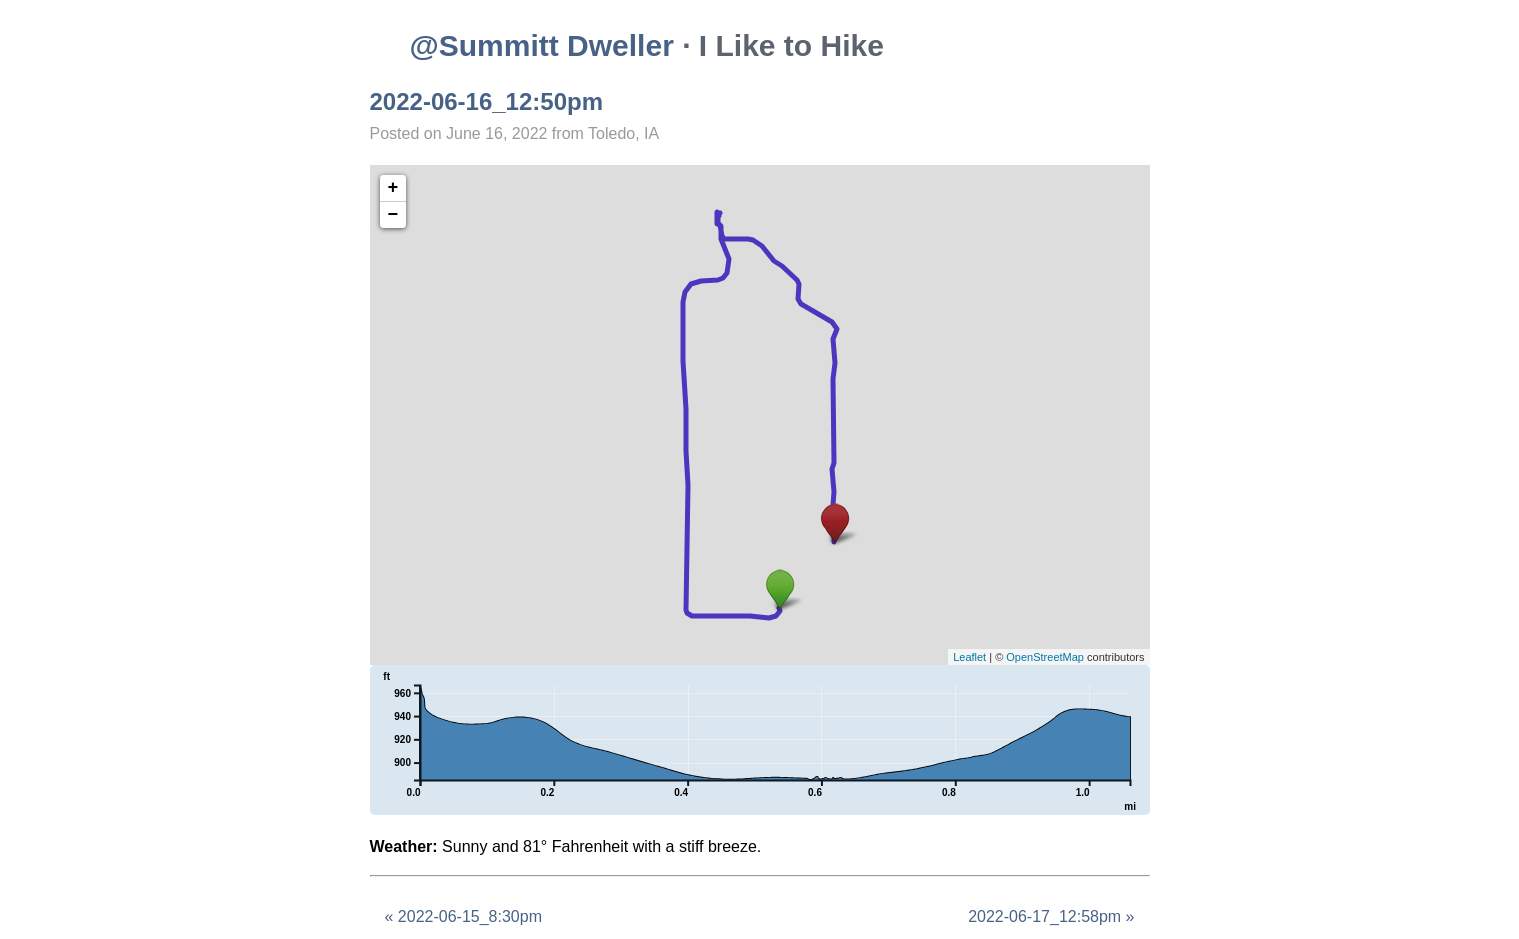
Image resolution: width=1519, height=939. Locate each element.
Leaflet (969, 657)
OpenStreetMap (1045, 657)
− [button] (393, 215)
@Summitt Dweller (542, 45)
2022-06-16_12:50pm (487, 101)
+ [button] (393, 188)
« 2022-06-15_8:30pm (463, 916)
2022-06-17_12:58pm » (1051, 916)
